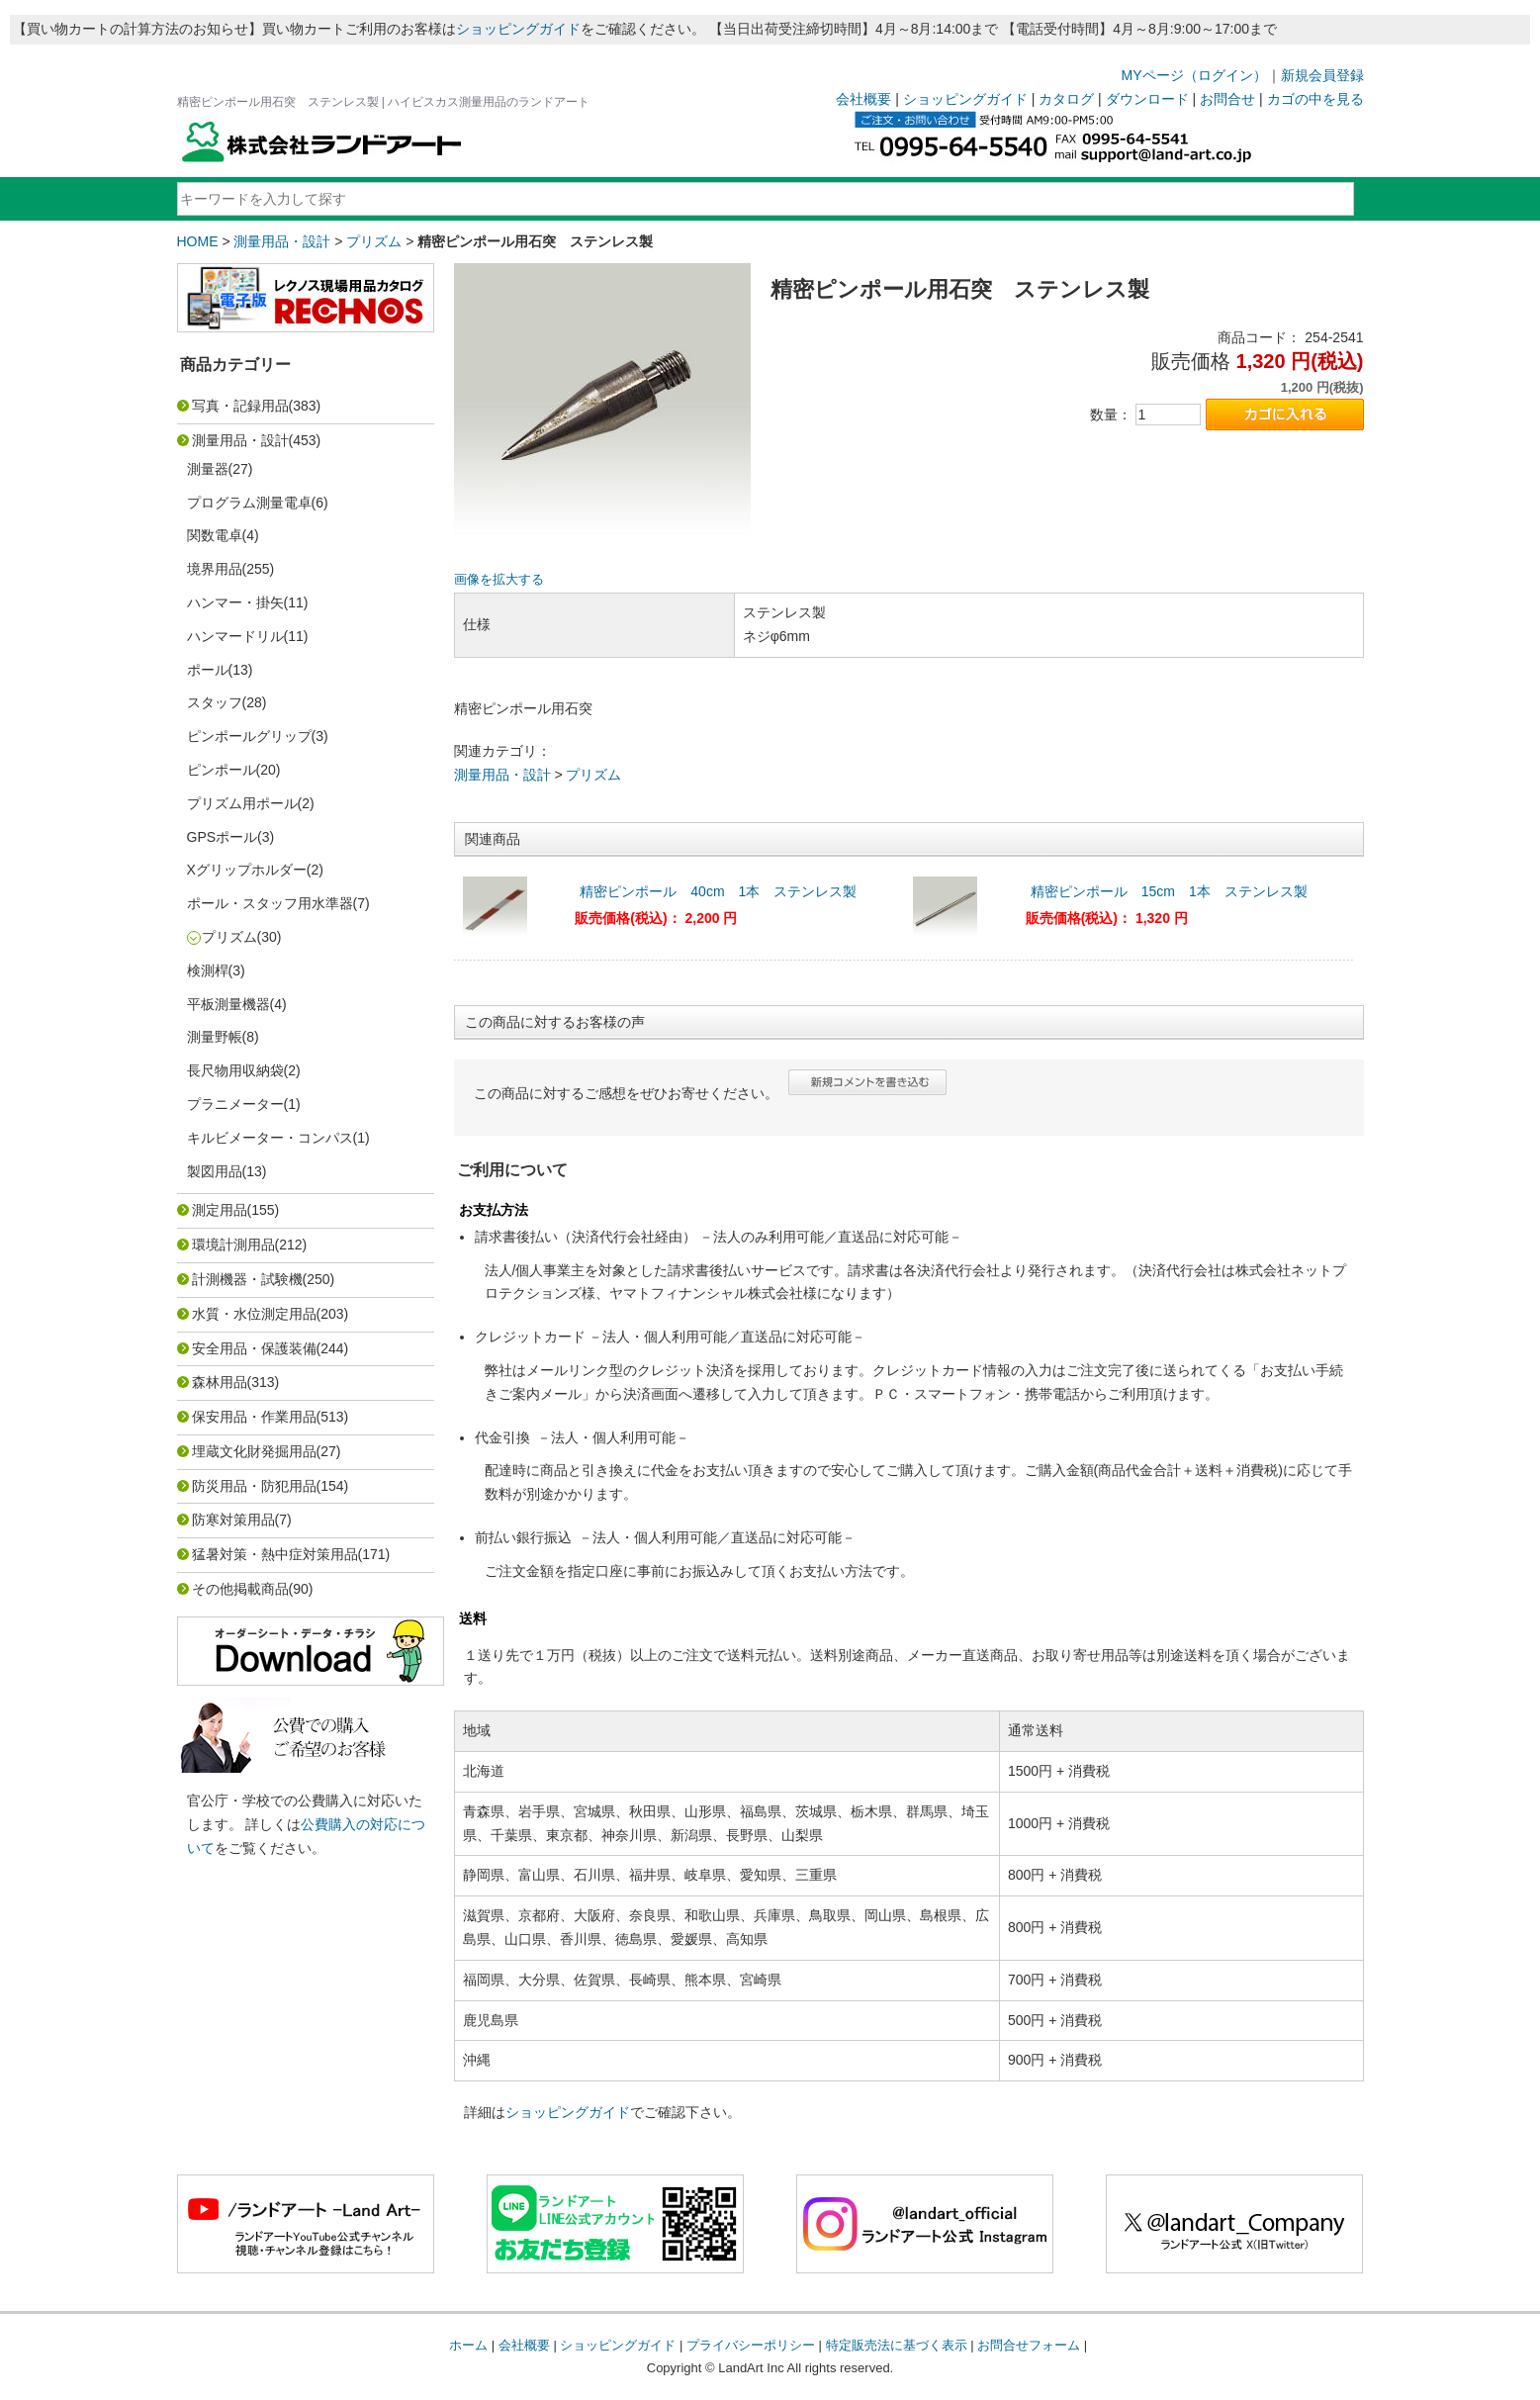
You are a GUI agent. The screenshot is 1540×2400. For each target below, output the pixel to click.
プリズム (374, 241)
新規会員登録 (1322, 75)
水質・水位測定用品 (254, 1314)
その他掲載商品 (240, 1589)
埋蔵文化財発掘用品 (254, 1451)
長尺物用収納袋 (235, 1070)
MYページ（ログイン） (1194, 75)
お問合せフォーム (1028, 2345)
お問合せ (1227, 99)
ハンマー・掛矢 (235, 602)
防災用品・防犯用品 (254, 1486)
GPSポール (222, 837)
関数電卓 (214, 535)
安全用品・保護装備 (254, 1348)
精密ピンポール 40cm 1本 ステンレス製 (718, 891)
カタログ (1066, 99)
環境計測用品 (233, 1244)
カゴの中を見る (1315, 99)
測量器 (207, 469)
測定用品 (219, 1210)
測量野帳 (214, 1037)
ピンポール (221, 770)
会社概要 (863, 99)
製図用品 (214, 1171)
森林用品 (219, 1382)
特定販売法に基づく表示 (896, 2345)
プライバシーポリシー (750, 2345)
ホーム (468, 2345)
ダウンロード (1147, 99)
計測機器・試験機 (247, 1279)
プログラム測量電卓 (249, 502)
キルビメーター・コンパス (270, 1138)
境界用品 (214, 569)
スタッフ (214, 702)
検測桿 (207, 970)
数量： (1111, 414)
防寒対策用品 (233, 1519)
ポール (207, 670)
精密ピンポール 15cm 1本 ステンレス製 (1169, 891)
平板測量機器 (228, 1004)
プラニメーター (235, 1104)
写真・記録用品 (240, 406)
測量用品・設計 (281, 241)
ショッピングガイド (518, 29)
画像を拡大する (499, 580)
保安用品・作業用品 (254, 1417)
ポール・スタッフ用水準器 (270, 903)
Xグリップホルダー (247, 869)
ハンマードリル (235, 636)
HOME (198, 241)
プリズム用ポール (242, 803)
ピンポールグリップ (249, 736)
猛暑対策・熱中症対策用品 (275, 1554)
